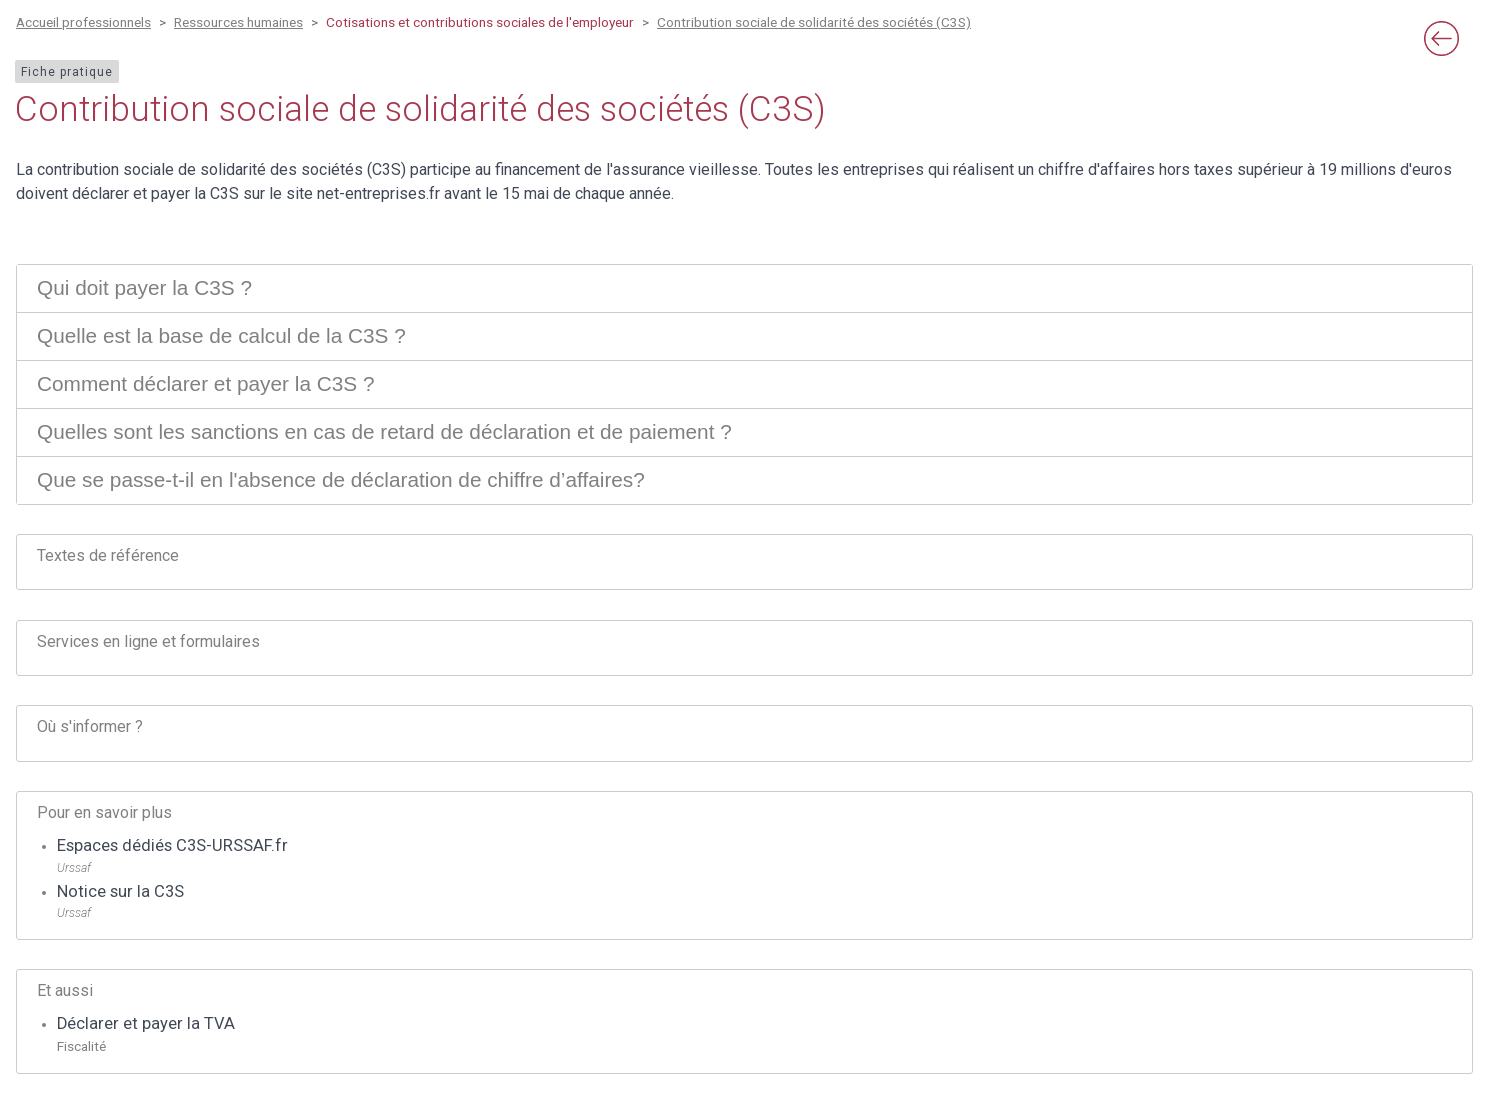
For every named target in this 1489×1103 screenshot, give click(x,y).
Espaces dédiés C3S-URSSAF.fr (172, 845)
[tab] (744, 288)
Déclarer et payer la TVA (146, 1023)
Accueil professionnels (83, 22)
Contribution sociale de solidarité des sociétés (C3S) (814, 22)
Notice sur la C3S (120, 891)
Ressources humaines (238, 22)
